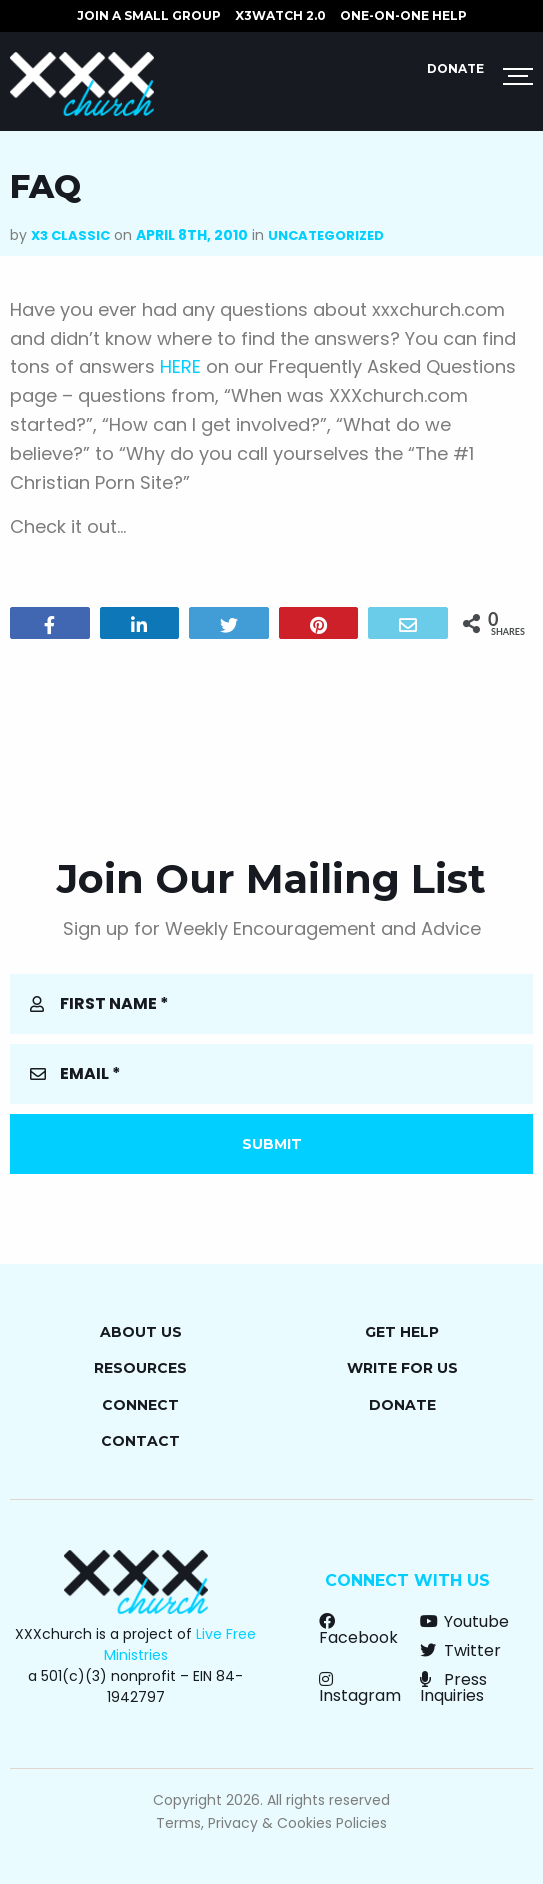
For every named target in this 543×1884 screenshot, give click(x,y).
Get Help (402, 1332)
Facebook (358, 1629)
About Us (141, 1332)
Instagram (360, 1687)
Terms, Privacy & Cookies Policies (271, 1823)
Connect (140, 1405)
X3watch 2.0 (280, 15)
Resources (140, 1368)
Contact (140, 1441)
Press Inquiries (453, 1687)
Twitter (460, 1650)
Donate (455, 68)
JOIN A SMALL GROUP (149, 15)
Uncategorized (326, 235)
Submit (272, 1144)
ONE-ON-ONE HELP (403, 15)
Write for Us (402, 1368)
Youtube (464, 1621)
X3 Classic (70, 235)
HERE (180, 366)
